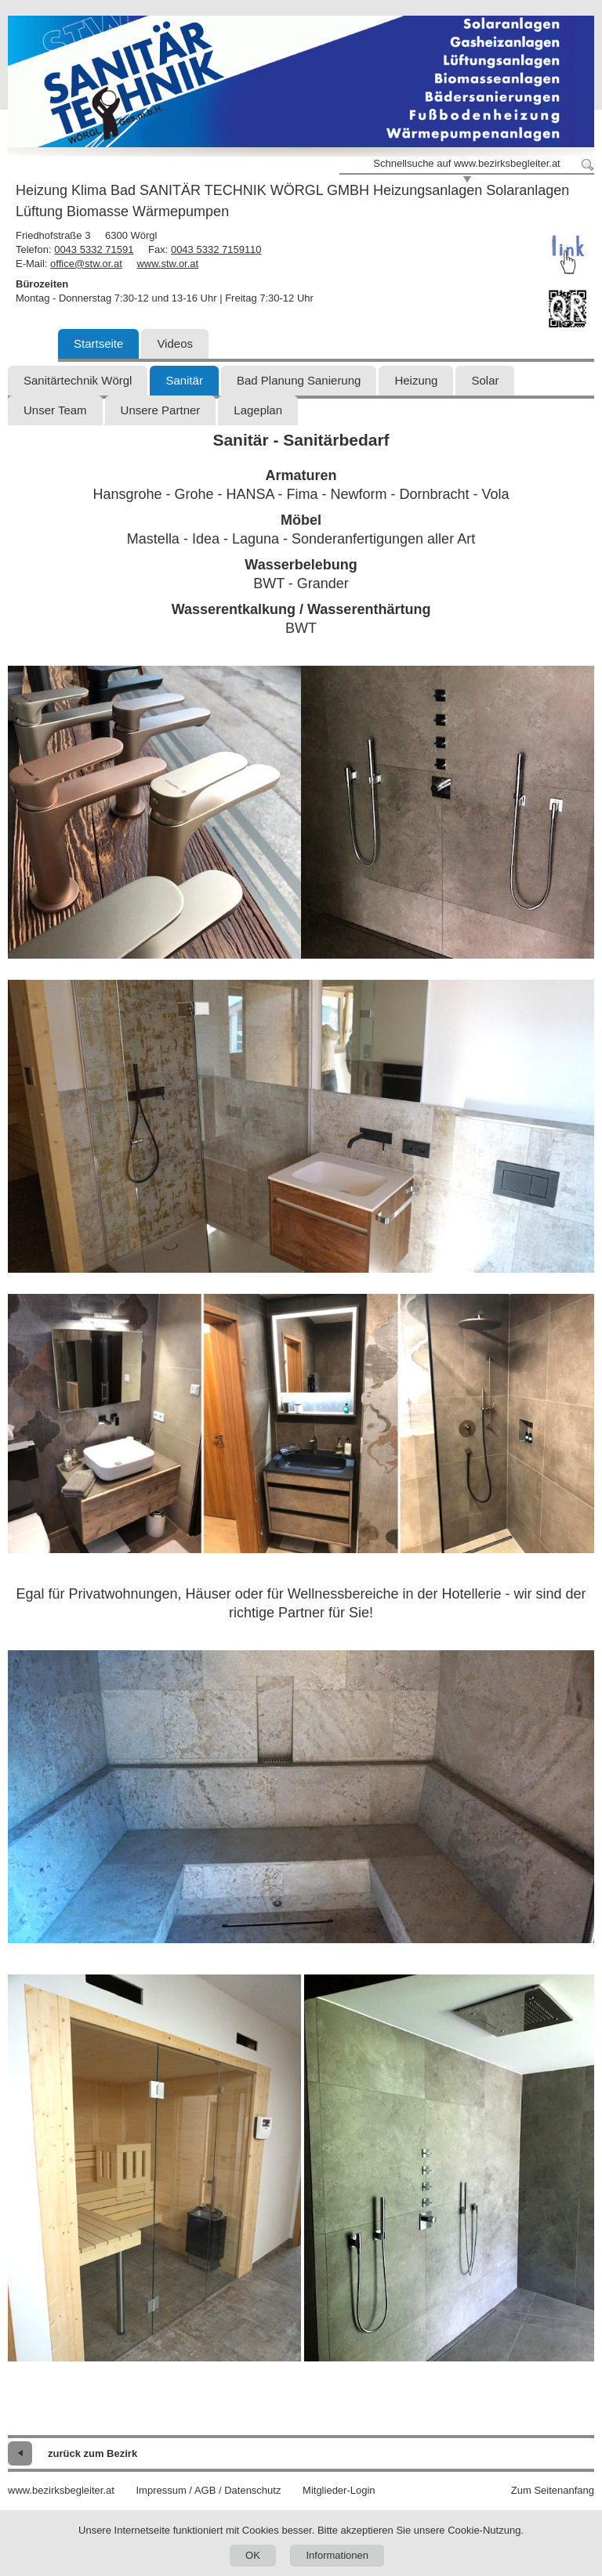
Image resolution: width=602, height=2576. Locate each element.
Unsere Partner (161, 410)
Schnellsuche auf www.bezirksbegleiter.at (466, 163)
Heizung (415, 380)
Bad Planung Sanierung (299, 380)
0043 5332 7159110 (216, 249)
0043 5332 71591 (93, 249)
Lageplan (258, 410)
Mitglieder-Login (339, 2490)
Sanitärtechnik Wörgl (78, 380)
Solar (485, 380)
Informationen (337, 2555)
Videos (175, 343)
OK (252, 2555)
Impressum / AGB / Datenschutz (208, 2490)
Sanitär (184, 380)
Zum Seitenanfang (552, 2490)
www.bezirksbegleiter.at (61, 2490)
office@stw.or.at (86, 263)
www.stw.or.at (167, 263)
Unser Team (55, 410)
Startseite (98, 343)
